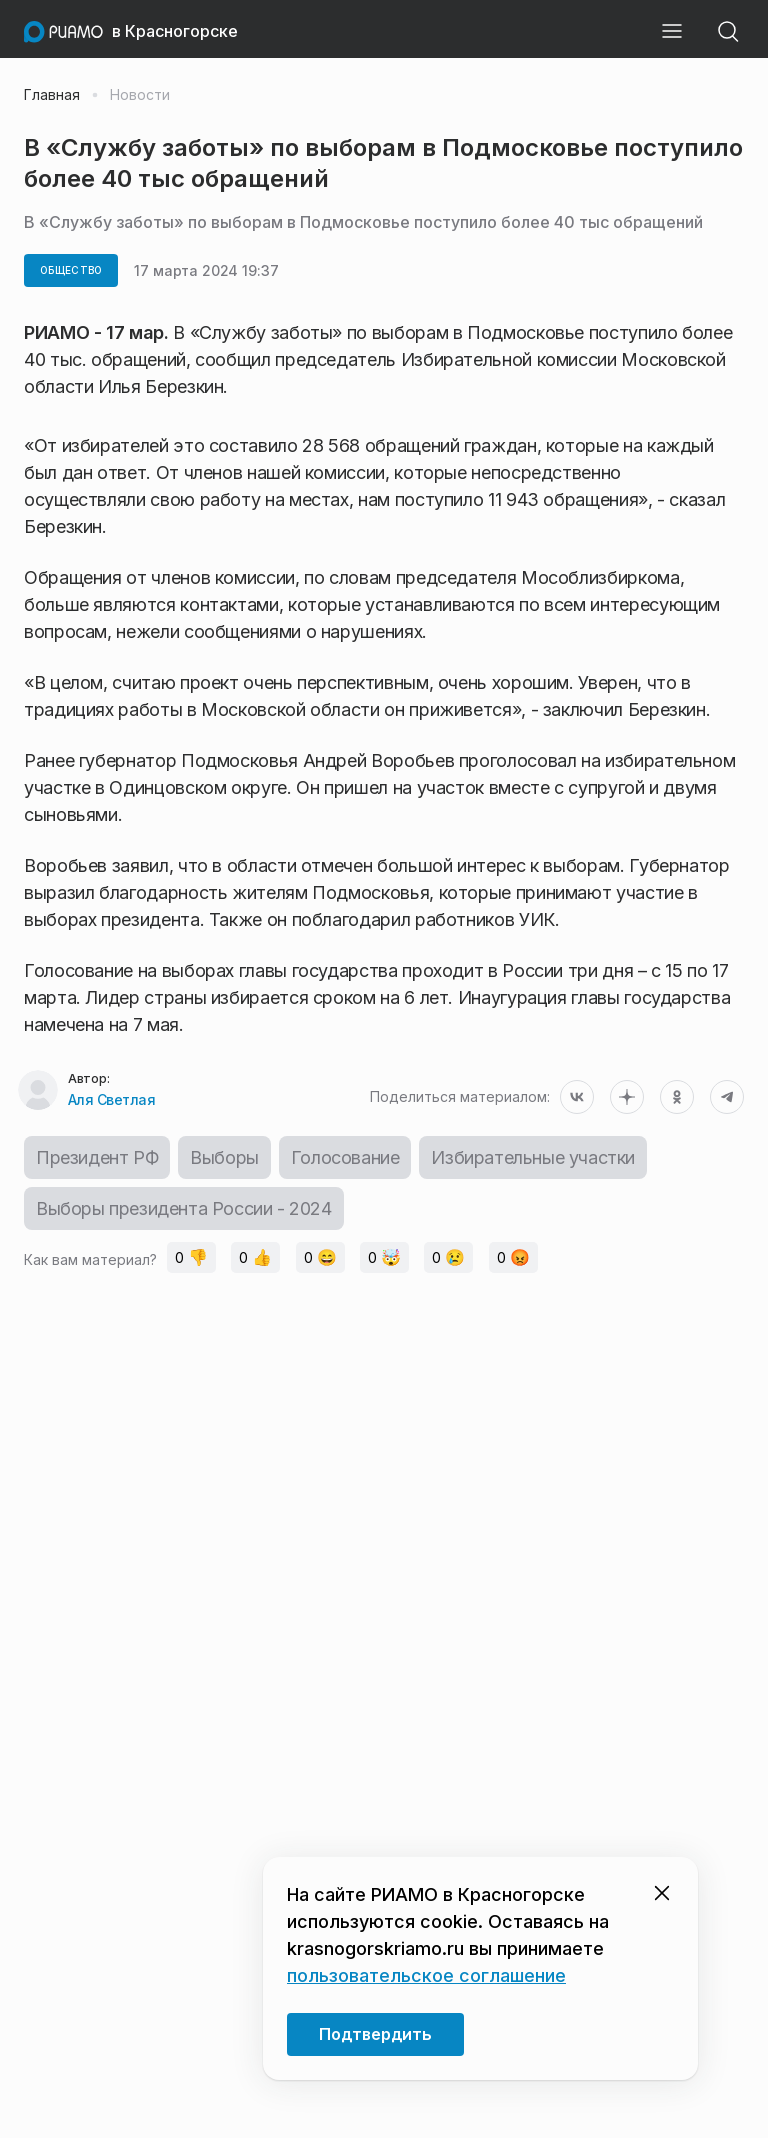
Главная (52, 95)
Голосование (345, 1157)
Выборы (224, 1157)
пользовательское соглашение (426, 1975)
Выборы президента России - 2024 (184, 1208)
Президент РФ (97, 1157)
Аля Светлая (112, 1099)
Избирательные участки (533, 1157)
